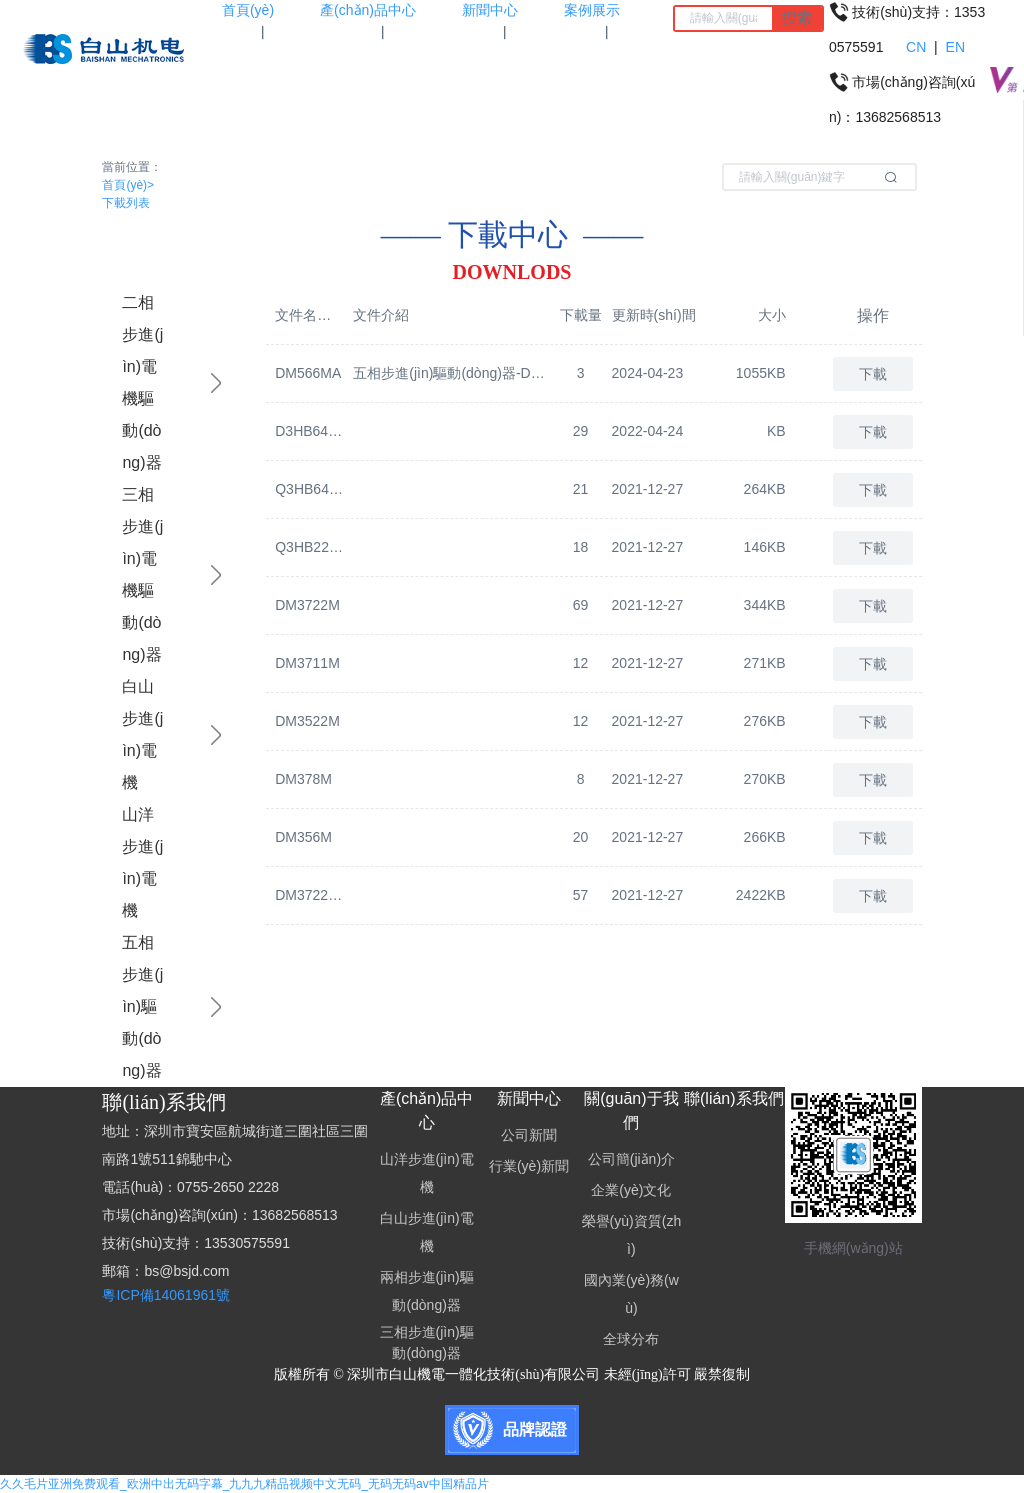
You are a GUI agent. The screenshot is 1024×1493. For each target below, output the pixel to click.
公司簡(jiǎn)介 (631, 1159)
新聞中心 (529, 1098)
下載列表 (126, 203)
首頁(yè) (128, 185)
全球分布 (631, 1339)
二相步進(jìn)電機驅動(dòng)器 (142, 382)
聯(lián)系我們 (734, 1098)
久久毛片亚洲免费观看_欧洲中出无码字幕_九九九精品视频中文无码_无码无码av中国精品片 (244, 1484)
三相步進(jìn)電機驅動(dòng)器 (142, 574)
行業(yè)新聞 (529, 1166)
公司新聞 (529, 1135)
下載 (873, 374)
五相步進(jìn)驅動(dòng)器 (142, 1006)
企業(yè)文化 (631, 1190)
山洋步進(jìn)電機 (142, 862)
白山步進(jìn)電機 (142, 734)
